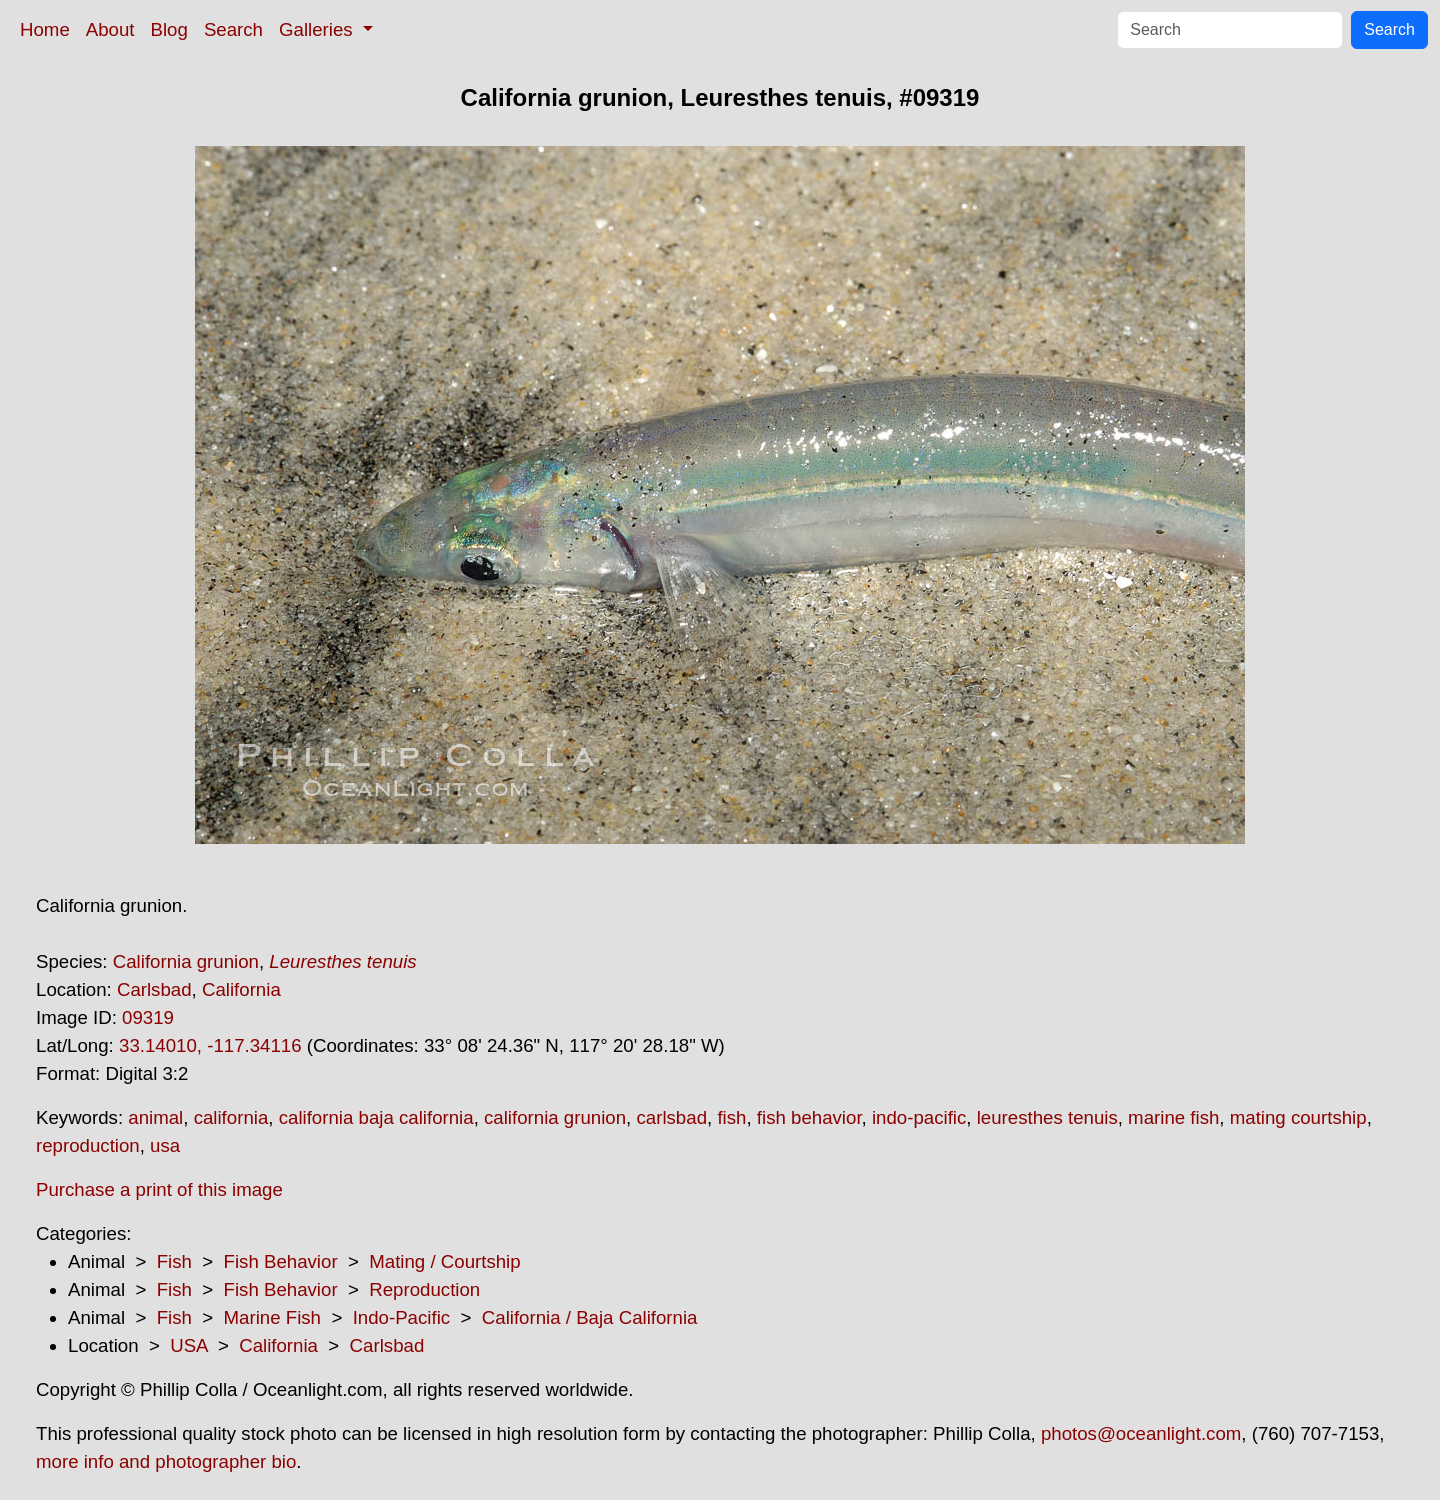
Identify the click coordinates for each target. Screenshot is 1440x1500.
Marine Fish (272, 1317)
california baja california (376, 1117)
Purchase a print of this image (159, 1189)
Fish (174, 1261)
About (110, 29)
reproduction (88, 1145)
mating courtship (1298, 1117)
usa (165, 1145)
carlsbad (671, 1117)
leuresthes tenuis (1047, 1117)
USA (188, 1345)
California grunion (186, 961)
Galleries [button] (318, 29)
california (231, 1117)
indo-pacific (919, 1117)
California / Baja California (590, 1317)
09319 (148, 1017)
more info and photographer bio (166, 1461)
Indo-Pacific (401, 1317)
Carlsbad (154, 989)
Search (233, 29)
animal (155, 1117)
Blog (169, 29)
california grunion (555, 1117)
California (241, 989)
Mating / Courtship (444, 1261)
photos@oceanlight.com (1141, 1433)
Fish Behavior (281, 1261)
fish (731, 1117)
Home (45, 29)
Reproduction (424, 1289)
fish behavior (809, 1117)
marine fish (1173, 1117)
